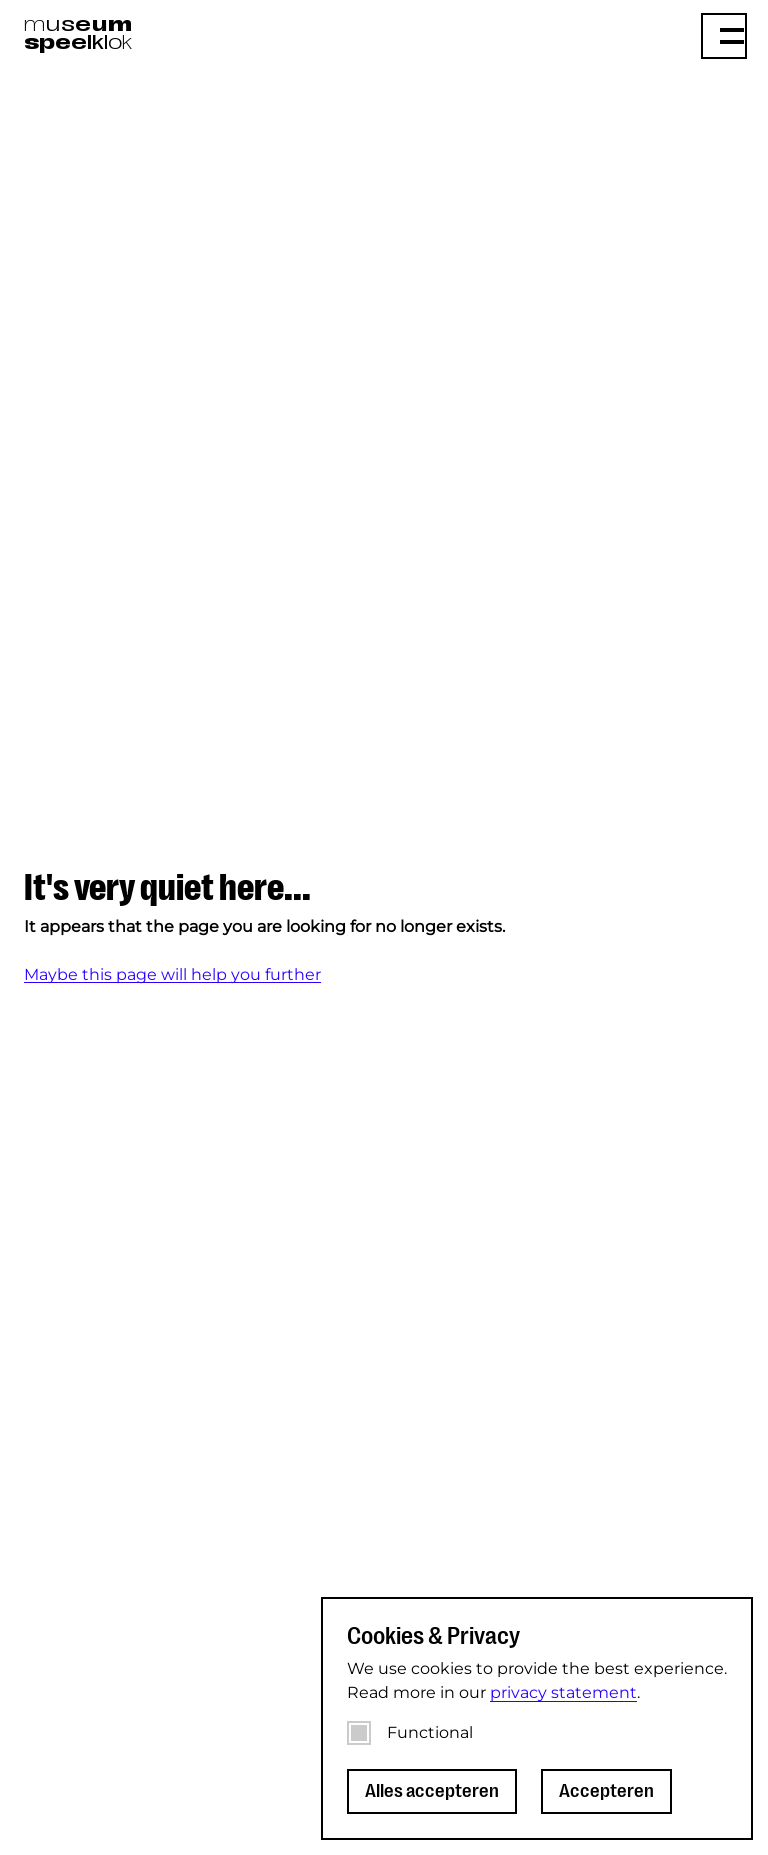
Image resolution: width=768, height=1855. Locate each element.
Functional (430, 1732)
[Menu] (724, 36)
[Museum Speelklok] (194, 34)
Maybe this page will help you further (172, 974)
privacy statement (563, 1692)
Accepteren (606, 1791)
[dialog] (537, 1718)
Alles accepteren (432, 1791)
